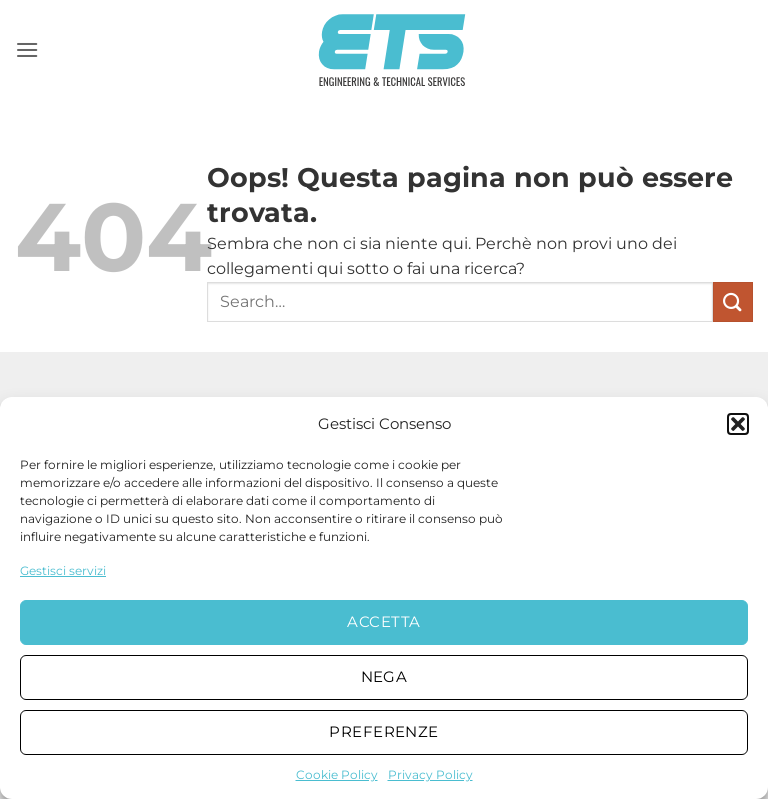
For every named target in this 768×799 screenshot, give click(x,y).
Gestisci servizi (63, 570)
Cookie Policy (337, 774)
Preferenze (384, 731)
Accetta (383, 621)
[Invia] (733, 301)
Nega (384, 676)
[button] (738, 424)
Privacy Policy (430, 774)
